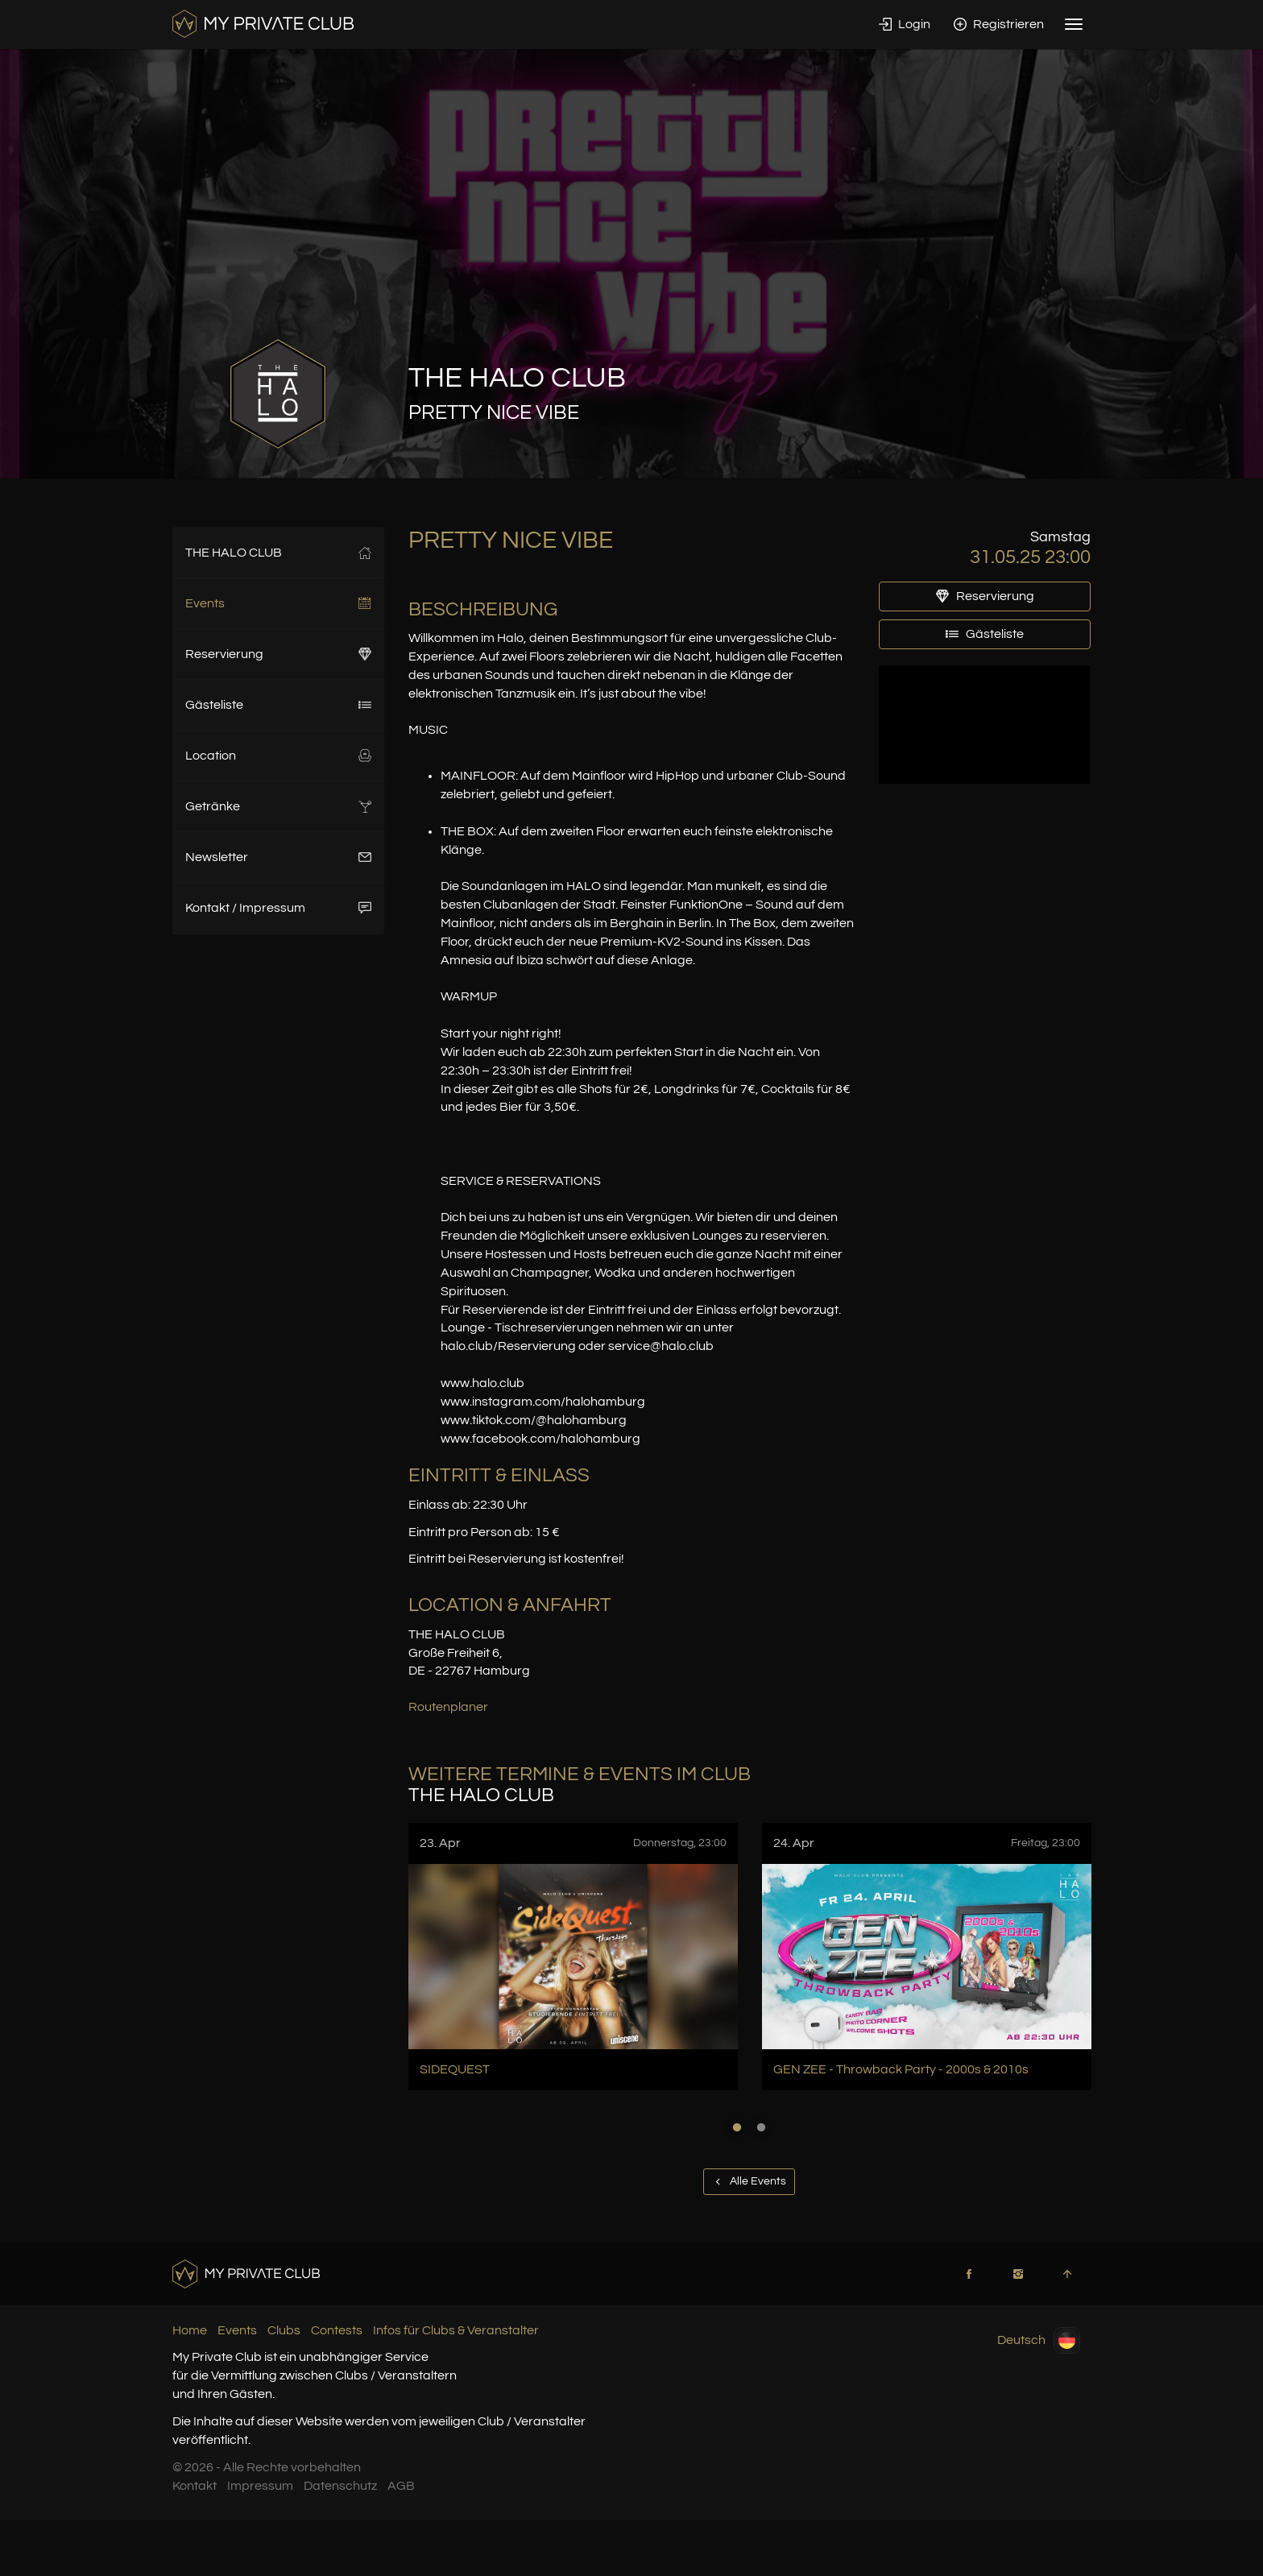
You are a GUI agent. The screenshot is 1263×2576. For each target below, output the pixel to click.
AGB (401, 2485)
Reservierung (278, 654)
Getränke (278, 806)
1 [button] (737, 2127)
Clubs (283, 2330)
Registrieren (999, 24)
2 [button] (761, 2127)
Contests (336, 2330)
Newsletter (278, 857)
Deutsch (1038, 2340)
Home (189, 2330)
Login (904, 24)
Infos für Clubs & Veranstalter (456, 2330)
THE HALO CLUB (278, 552)
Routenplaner (448, 1706)
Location (278, 755)
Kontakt (194, 2485)
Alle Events (749, 2181)
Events (278, 603)
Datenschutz (340, 2485)
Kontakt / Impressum (278, 908)
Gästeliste (278, 705)
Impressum (260, 2485)
